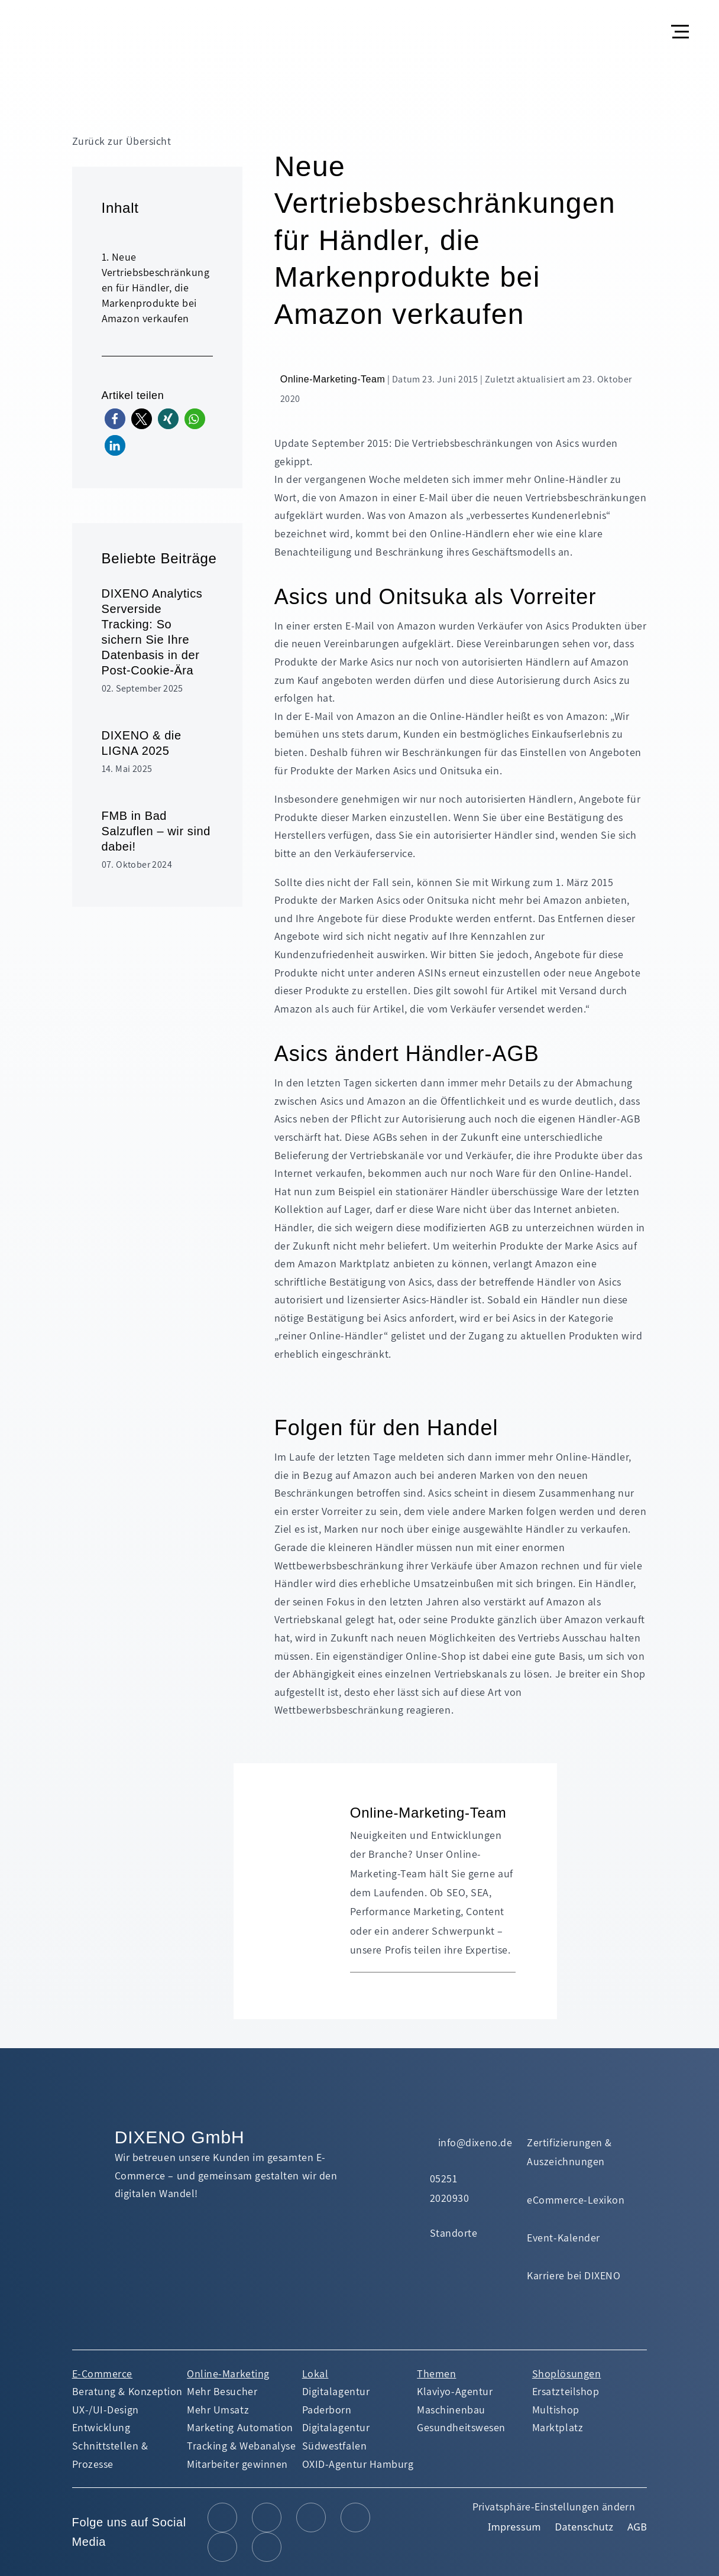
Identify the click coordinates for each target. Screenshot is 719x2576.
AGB (637, 2526)
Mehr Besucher (222, 2391)
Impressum (514, 2526)
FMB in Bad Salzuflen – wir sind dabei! (156, 831)
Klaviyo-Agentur (455, 2391)
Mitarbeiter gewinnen (237, 2464)
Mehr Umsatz (218, 2409)
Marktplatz (557, 2427)
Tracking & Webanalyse (241, 2445)
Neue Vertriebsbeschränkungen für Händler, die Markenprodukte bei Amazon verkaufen (155, 287)
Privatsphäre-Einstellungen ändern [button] (554, 2506)
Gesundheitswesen (461, 2427)
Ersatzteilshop (566, 2391)
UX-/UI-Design (105, 2409)
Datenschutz (584, 2526)
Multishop (555, 2409)
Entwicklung (101, 2427)
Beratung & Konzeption (127, 2391)
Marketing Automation (240, 2427)
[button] (682, 22)
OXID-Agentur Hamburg (358, 2464)
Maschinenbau (451, 2409)
